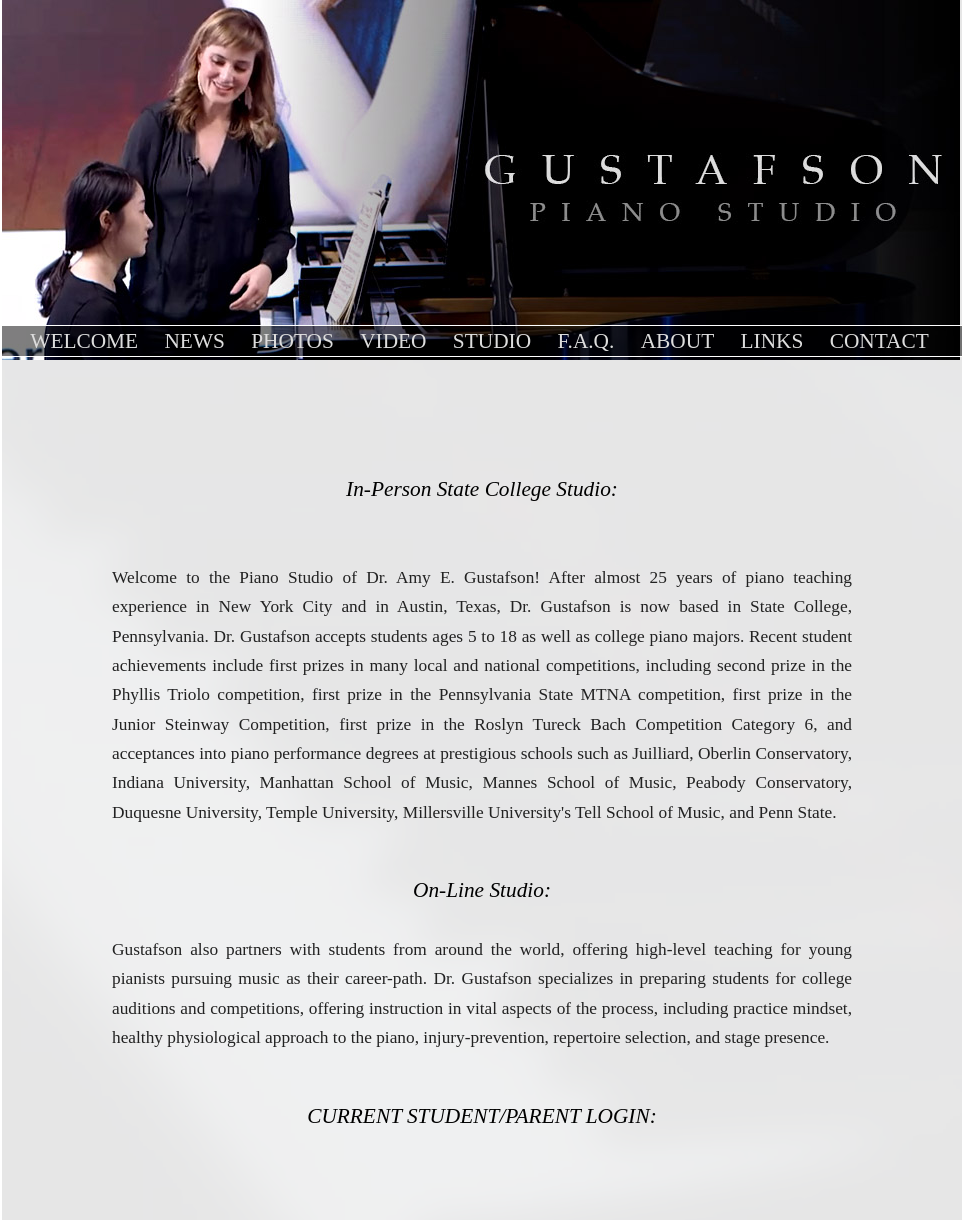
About (677, 341)
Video (393, 341)
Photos (292, 341)
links (772, 341)
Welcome (84, 341)
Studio (492, 341)
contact (879, 341)
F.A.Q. (585, 341)
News (194, 341)
